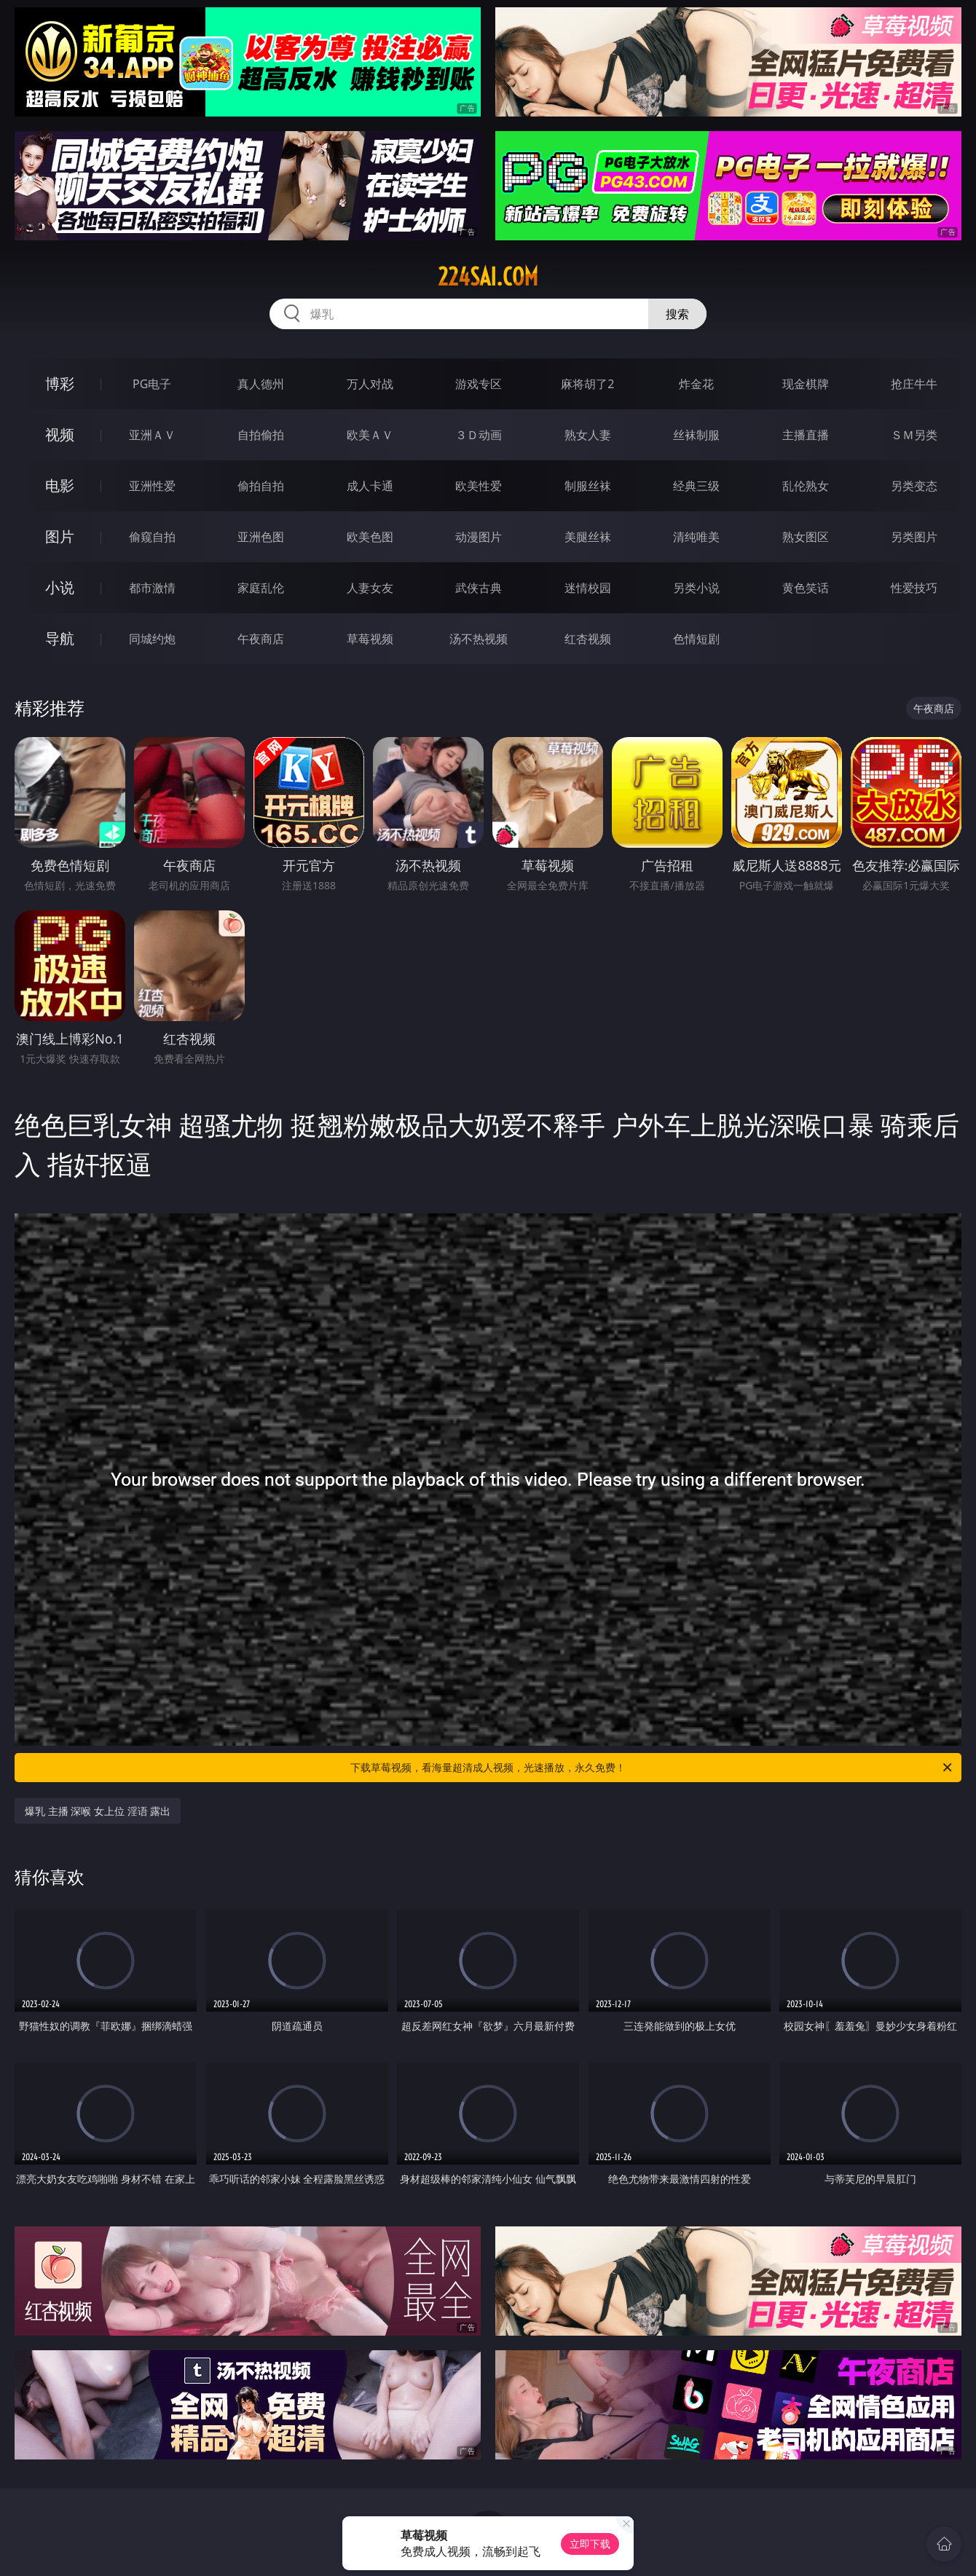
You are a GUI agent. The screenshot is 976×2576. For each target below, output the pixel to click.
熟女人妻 (587, 435)
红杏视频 (587, 639)
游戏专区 (478, 384)
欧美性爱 (478, 486)
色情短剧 (696, 639)
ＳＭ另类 (914, 435)
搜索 (677, 314)
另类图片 (914, 537)
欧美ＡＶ (370, 435)
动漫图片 (478, 537)
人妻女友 (370, 588)
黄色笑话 (805, 588)
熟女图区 (805, 537)
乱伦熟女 (805, 486)
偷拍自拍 (260, 486)
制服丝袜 (587, 486)
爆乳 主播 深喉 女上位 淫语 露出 (97, 1811)
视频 (59, 434)
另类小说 (696, 588)
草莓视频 (370, 639)
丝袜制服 (696, 435)
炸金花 (696, 384)
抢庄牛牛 (914, 384)
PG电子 (152, 384)
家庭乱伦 (260, 588)
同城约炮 (152, 639)
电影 (59, 485)
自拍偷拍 (260, 435)
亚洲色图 (260, 537)
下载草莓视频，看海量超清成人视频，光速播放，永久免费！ (652, 1767)
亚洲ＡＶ (152, 435)
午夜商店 (260, 639)
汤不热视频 (478, 639)
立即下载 (590, 2544)
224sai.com (488, 276)
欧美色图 (370, 537)
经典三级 (696, 486)
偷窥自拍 (152, 537)
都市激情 (152, 588)
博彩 (59, 383)
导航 (59, 638)
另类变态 (914, 486)
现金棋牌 (805, 384)
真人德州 (260, 384)
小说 (59, 587)
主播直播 (805, 435)
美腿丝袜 (587, 537)
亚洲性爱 (152, 486)
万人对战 (370, 384)
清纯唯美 (696, 537)
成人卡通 (370, 486)
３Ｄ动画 (478, 435)
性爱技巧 (914, 588)
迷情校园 (587, 588)
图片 (59, 536)
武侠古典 (478, 588)
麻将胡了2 (587, 384)
